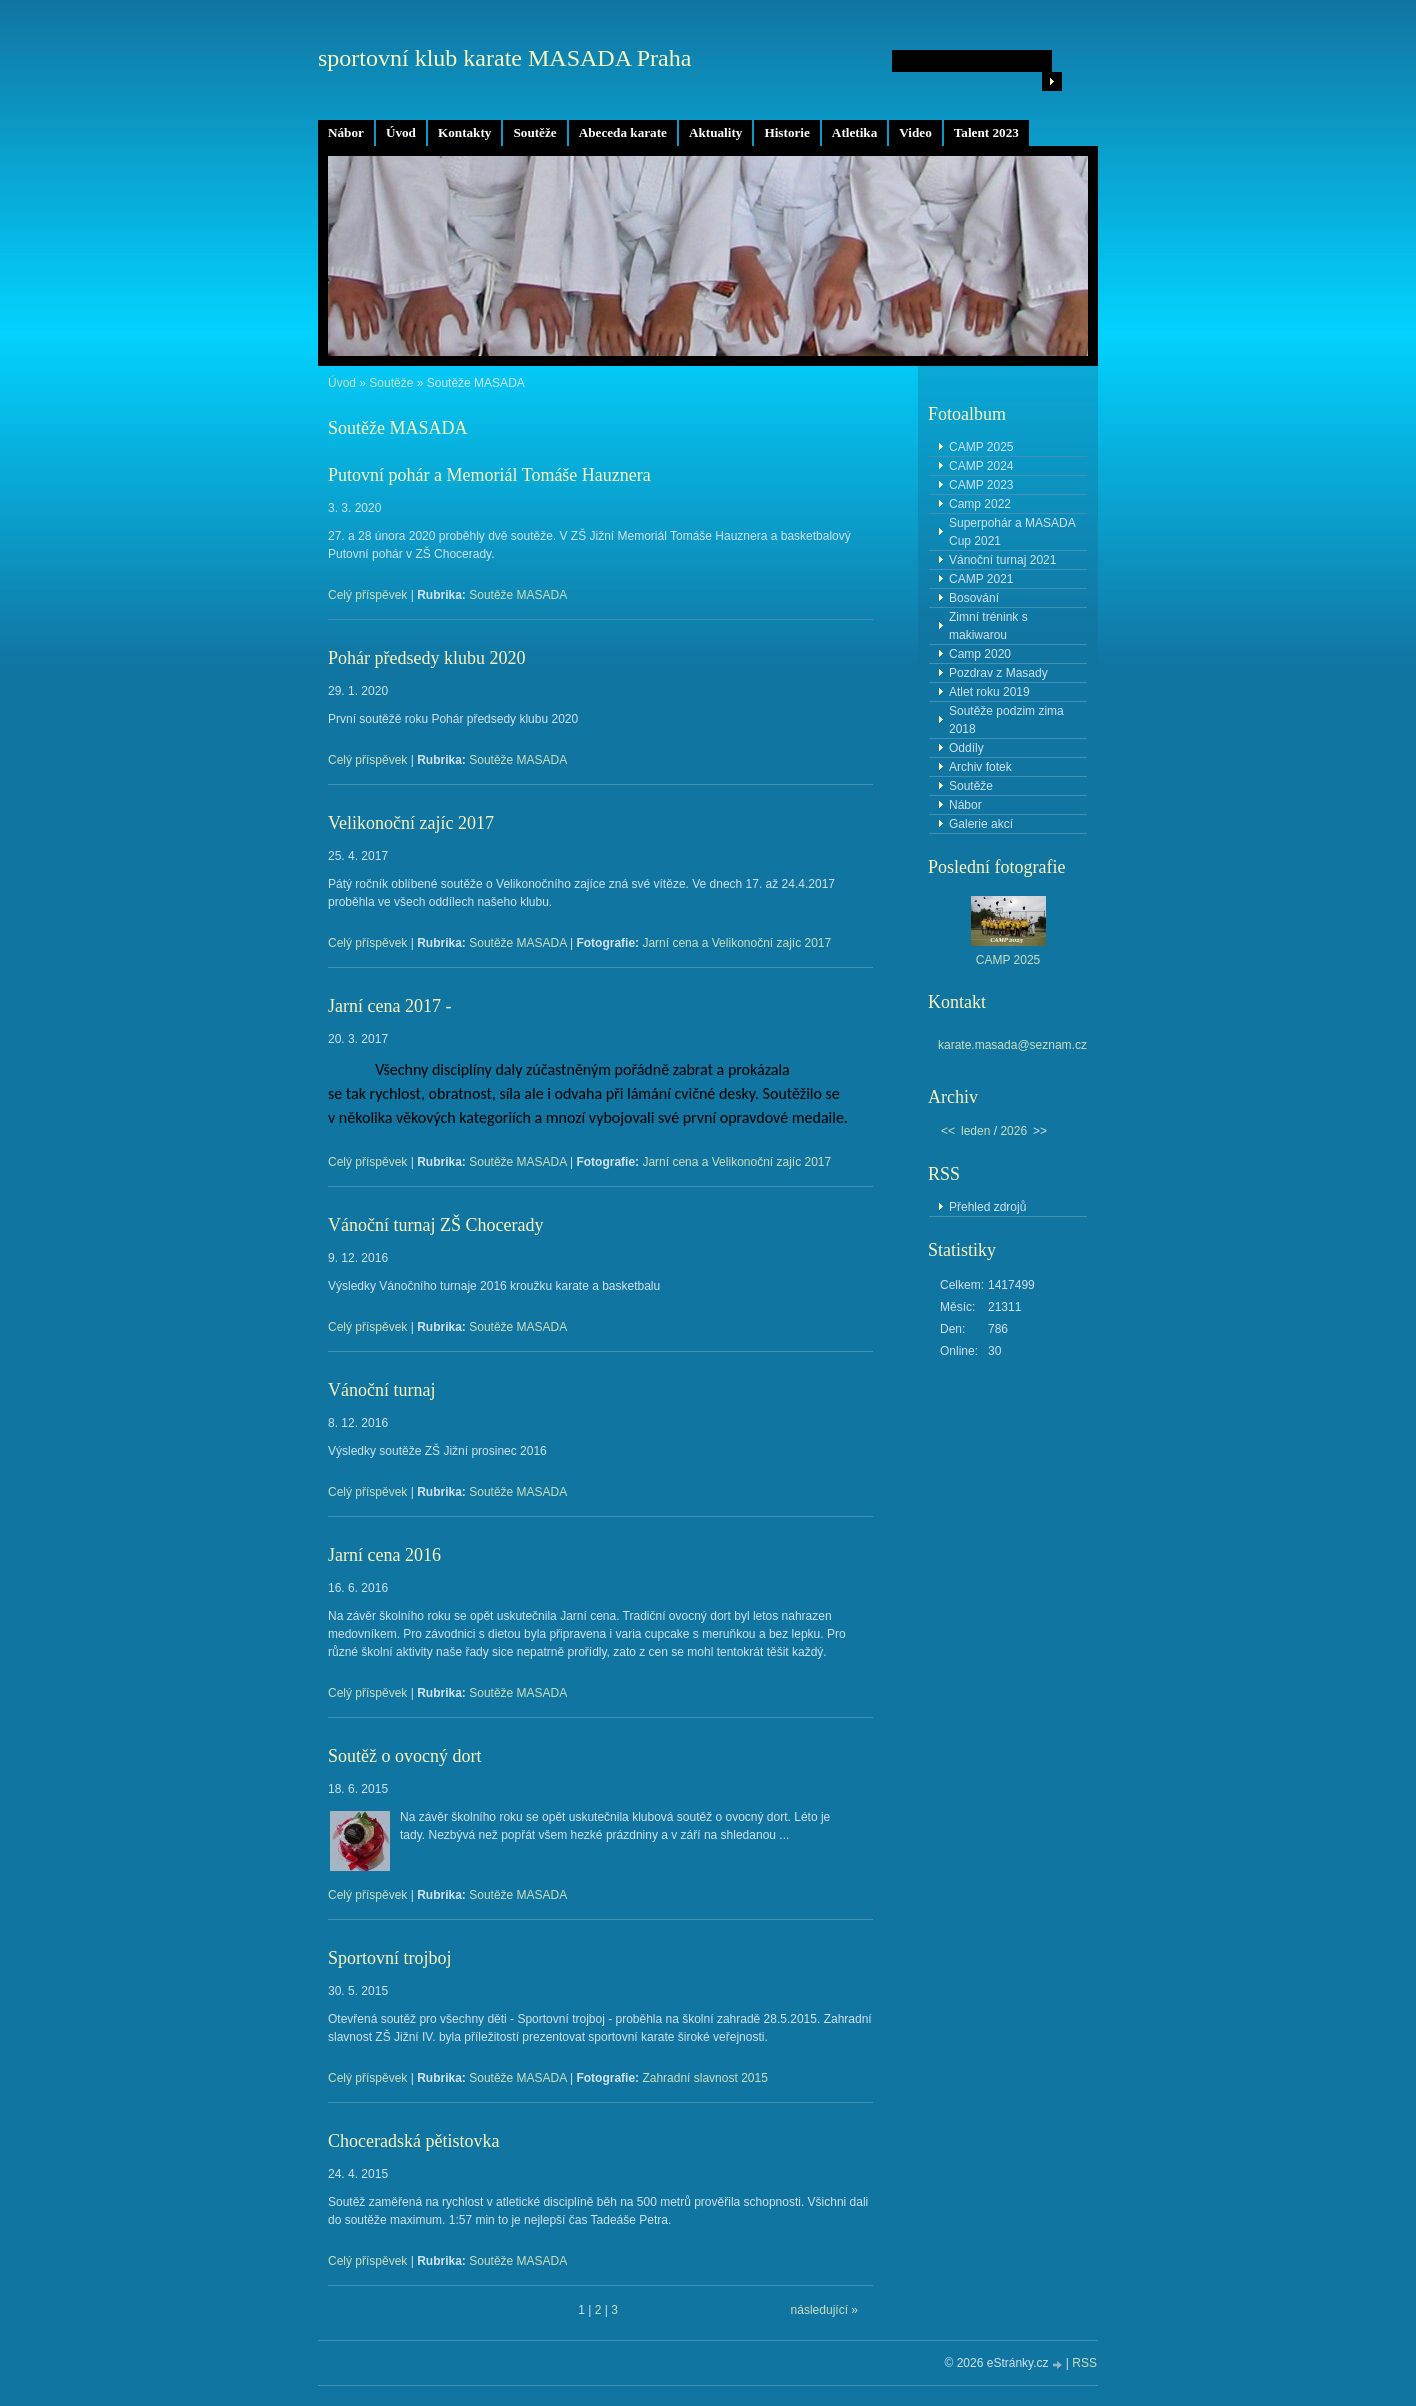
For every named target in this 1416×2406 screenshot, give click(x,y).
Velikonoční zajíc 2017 (411, 823)
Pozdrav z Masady (998, 673)
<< (948, 1131)
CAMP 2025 (981, 447)
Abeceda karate (623, 132)
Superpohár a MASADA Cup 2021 (1012, 532)
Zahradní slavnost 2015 (704, 2078)
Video (915, 132)
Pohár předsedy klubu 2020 (426, 658)
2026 (1013, 1131)
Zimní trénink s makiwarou (988, 626)
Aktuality (716, 132)
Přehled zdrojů (987, 1207)
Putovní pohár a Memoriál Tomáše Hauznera (489, 475)
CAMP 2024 (981, 466)
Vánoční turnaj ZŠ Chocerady (435, 1225)
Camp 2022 (980, 504)
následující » (824, 2310)
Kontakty (465, 132)
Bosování (974, 598)
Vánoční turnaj (381, 1390)
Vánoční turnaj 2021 (1002, 560)
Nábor (346, 132)
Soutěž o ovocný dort (404, 1756)
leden (975, 1131)
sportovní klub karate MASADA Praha (504, 58)
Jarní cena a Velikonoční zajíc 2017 (736, 943)
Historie (786, 132)
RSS (1084, 2363)
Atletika (854, 132)
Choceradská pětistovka (413, 2141)
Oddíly (966, 748)
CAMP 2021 (981, 579)
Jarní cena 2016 (384, 1555)
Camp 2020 (980, 654)
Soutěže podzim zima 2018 (1006, 720)
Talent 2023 (986, 132)
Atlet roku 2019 (989, 692)
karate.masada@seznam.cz (1012, 1045)
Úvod (401, 132)
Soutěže (534, 132)
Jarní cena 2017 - (389, 1006)
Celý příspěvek (367, 595)
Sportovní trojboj (390, 1958)
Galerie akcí (981, 824)
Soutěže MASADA (518, 595)
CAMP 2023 (981, 485)
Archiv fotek (980, 767)
